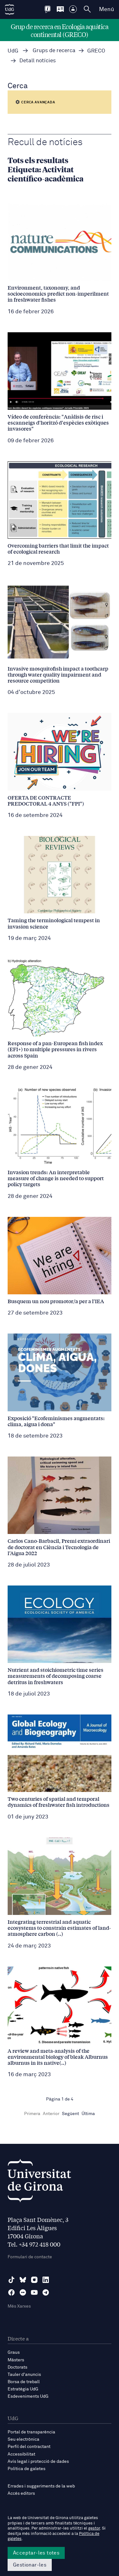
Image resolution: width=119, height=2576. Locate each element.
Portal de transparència (31, 2432)
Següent (70, 2114)
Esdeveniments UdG (28, 2396)
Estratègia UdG (23, 2389)
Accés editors (21, 2493)
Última (88, 2114)
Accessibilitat (21, 2454)
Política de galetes (26, 2469)
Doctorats (17, 2367)
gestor (94, 2528)
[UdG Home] (9, 9)
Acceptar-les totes (36, 2552)
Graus (14, 2352)
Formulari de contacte (30, 2257)
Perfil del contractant (29, 2446)
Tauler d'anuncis (24, 2374)
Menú (106, 9)
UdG (13, 51)
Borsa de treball (24, 2382)
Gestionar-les (29, 2564)
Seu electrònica (23, 2439)
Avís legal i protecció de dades (38, 2461)
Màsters (16, 2360)
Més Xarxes (19, 2306)
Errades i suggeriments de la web (41, 2486)
